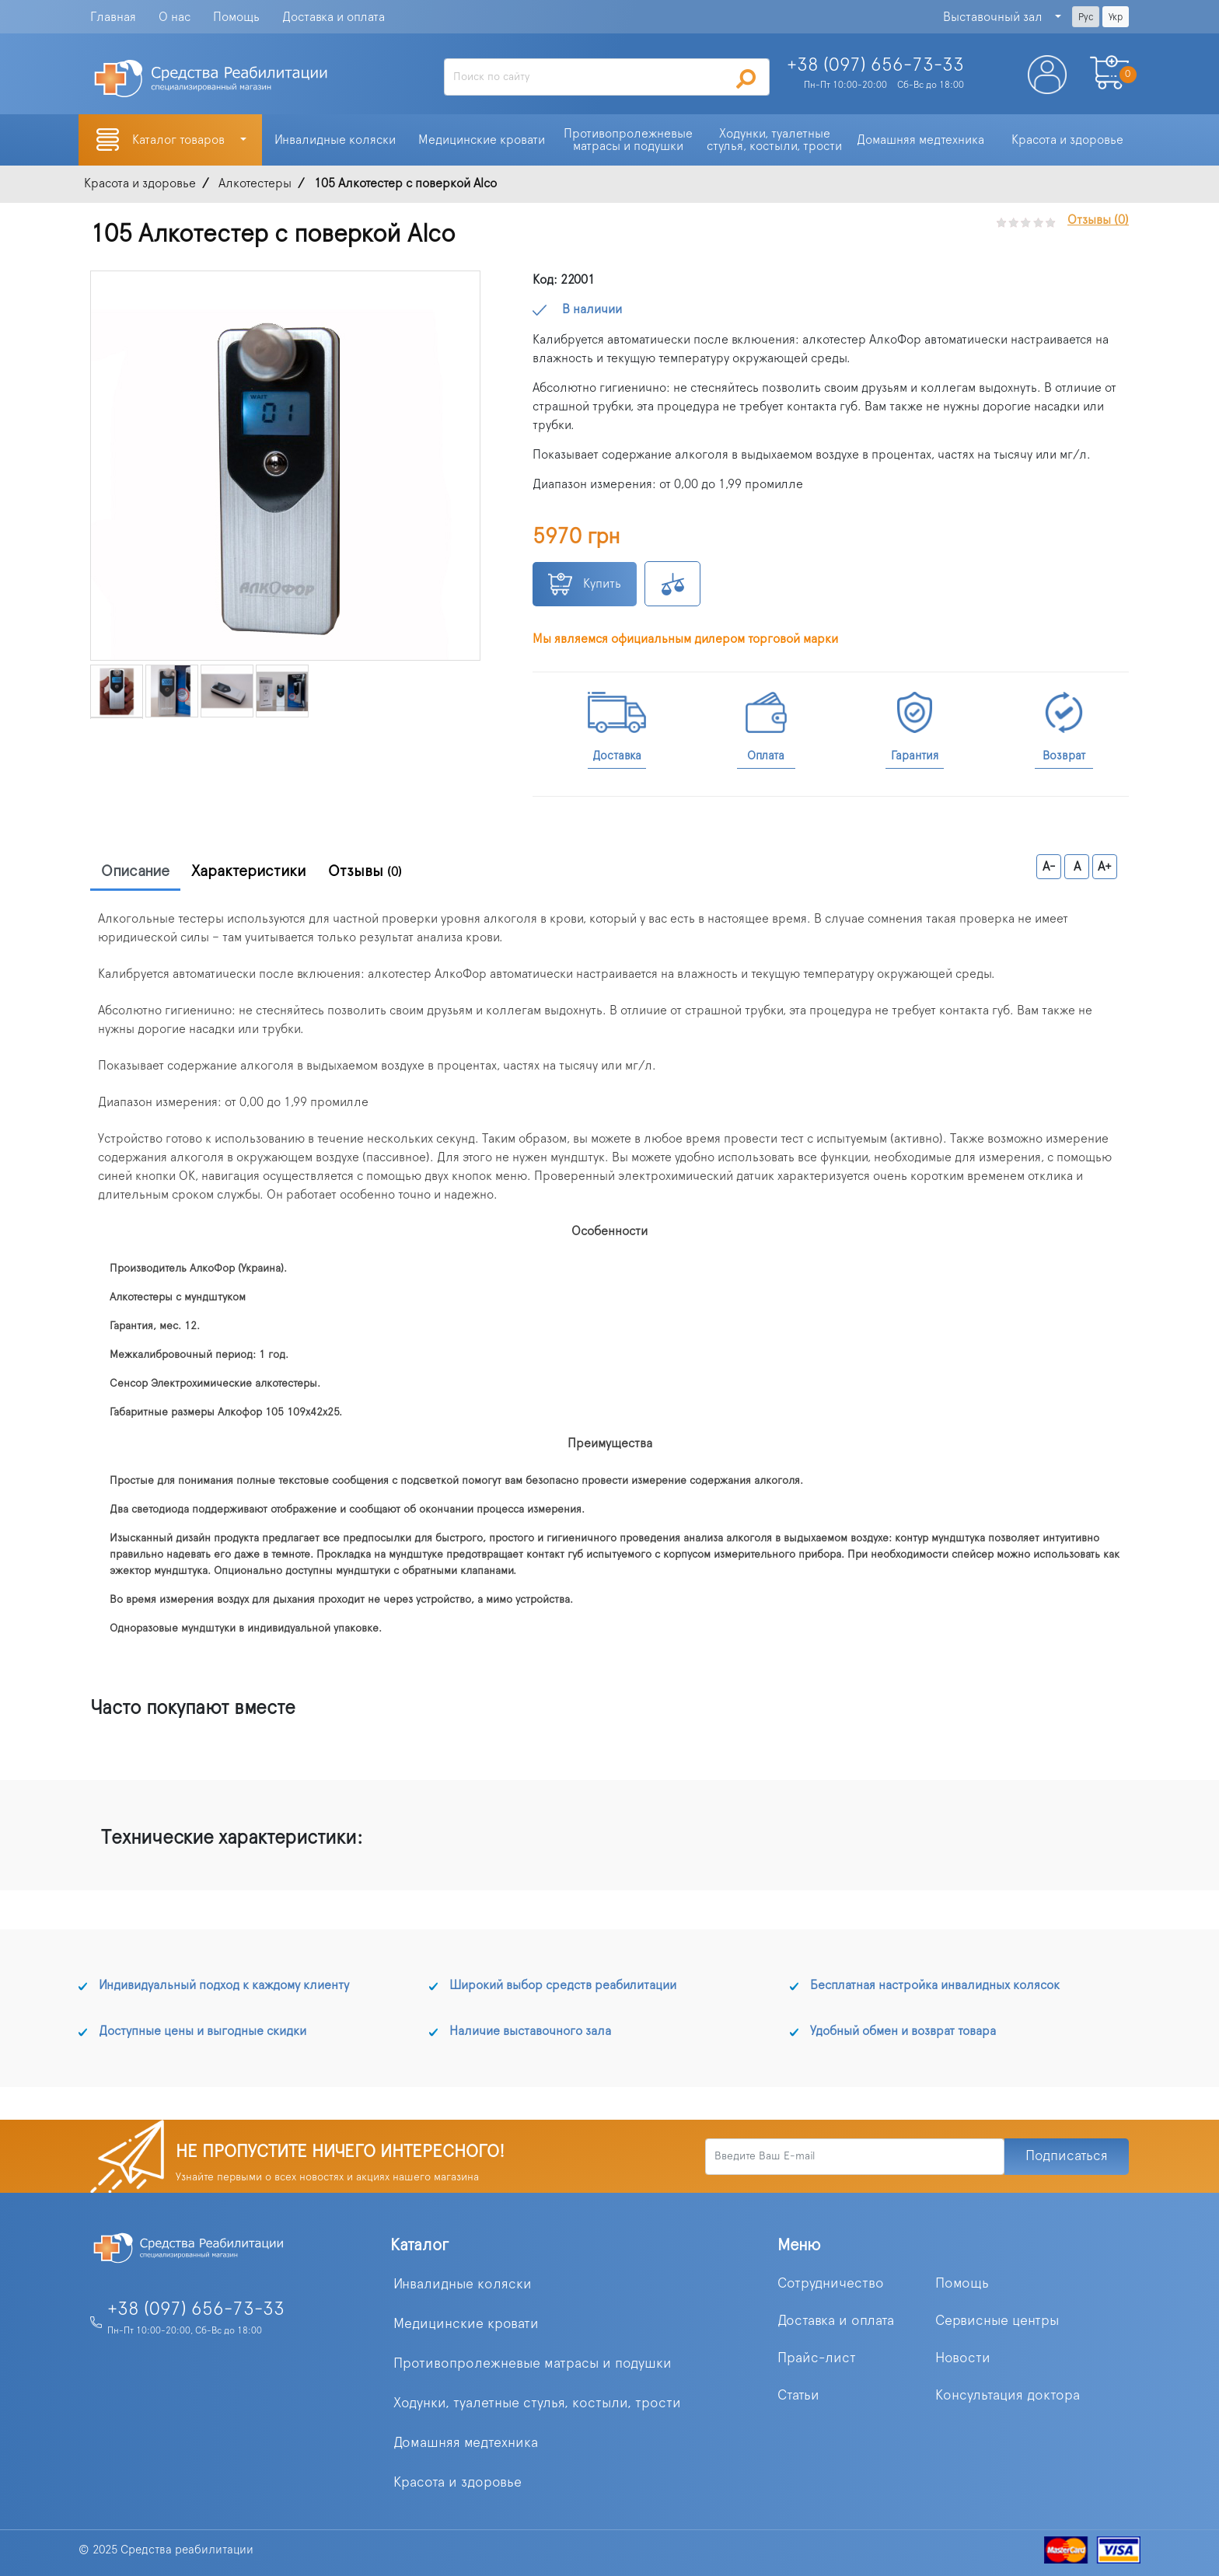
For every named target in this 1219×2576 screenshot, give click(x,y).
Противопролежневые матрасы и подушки (532, 2364)
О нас (174, 17)
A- (1049, 866)
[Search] (606, 77)
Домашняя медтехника (465, 2443)
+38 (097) (875, 65)
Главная (113, 17)
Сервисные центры (997, 2321)
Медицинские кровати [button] (481, 140)
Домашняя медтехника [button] (920, 140)
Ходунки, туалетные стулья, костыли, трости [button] (774, 139)
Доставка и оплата (333, 17)
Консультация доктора (1007, 2396)
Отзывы (365, 871)
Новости (962, 2358)
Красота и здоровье (457, 2483)
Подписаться (1066, 2156)
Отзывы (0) (1098, 220)
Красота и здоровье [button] (1067, 140)
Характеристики (248, 871)
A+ (1105, 866)
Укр (1116, 17)
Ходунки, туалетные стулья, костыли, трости (537, 2403)
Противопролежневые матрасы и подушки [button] (630, 139)
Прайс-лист (816, 2358)
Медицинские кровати (466, 2324)
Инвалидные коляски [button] (335, 140)
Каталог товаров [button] (180, 140)
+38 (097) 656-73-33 (196, 2309)
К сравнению (672, 584)
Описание (135, 871)
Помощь (236, 17)
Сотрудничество (830, 2284)
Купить (584, 584)
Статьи (798, 2396)
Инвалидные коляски (462, 2285)
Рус (1085, 17)
